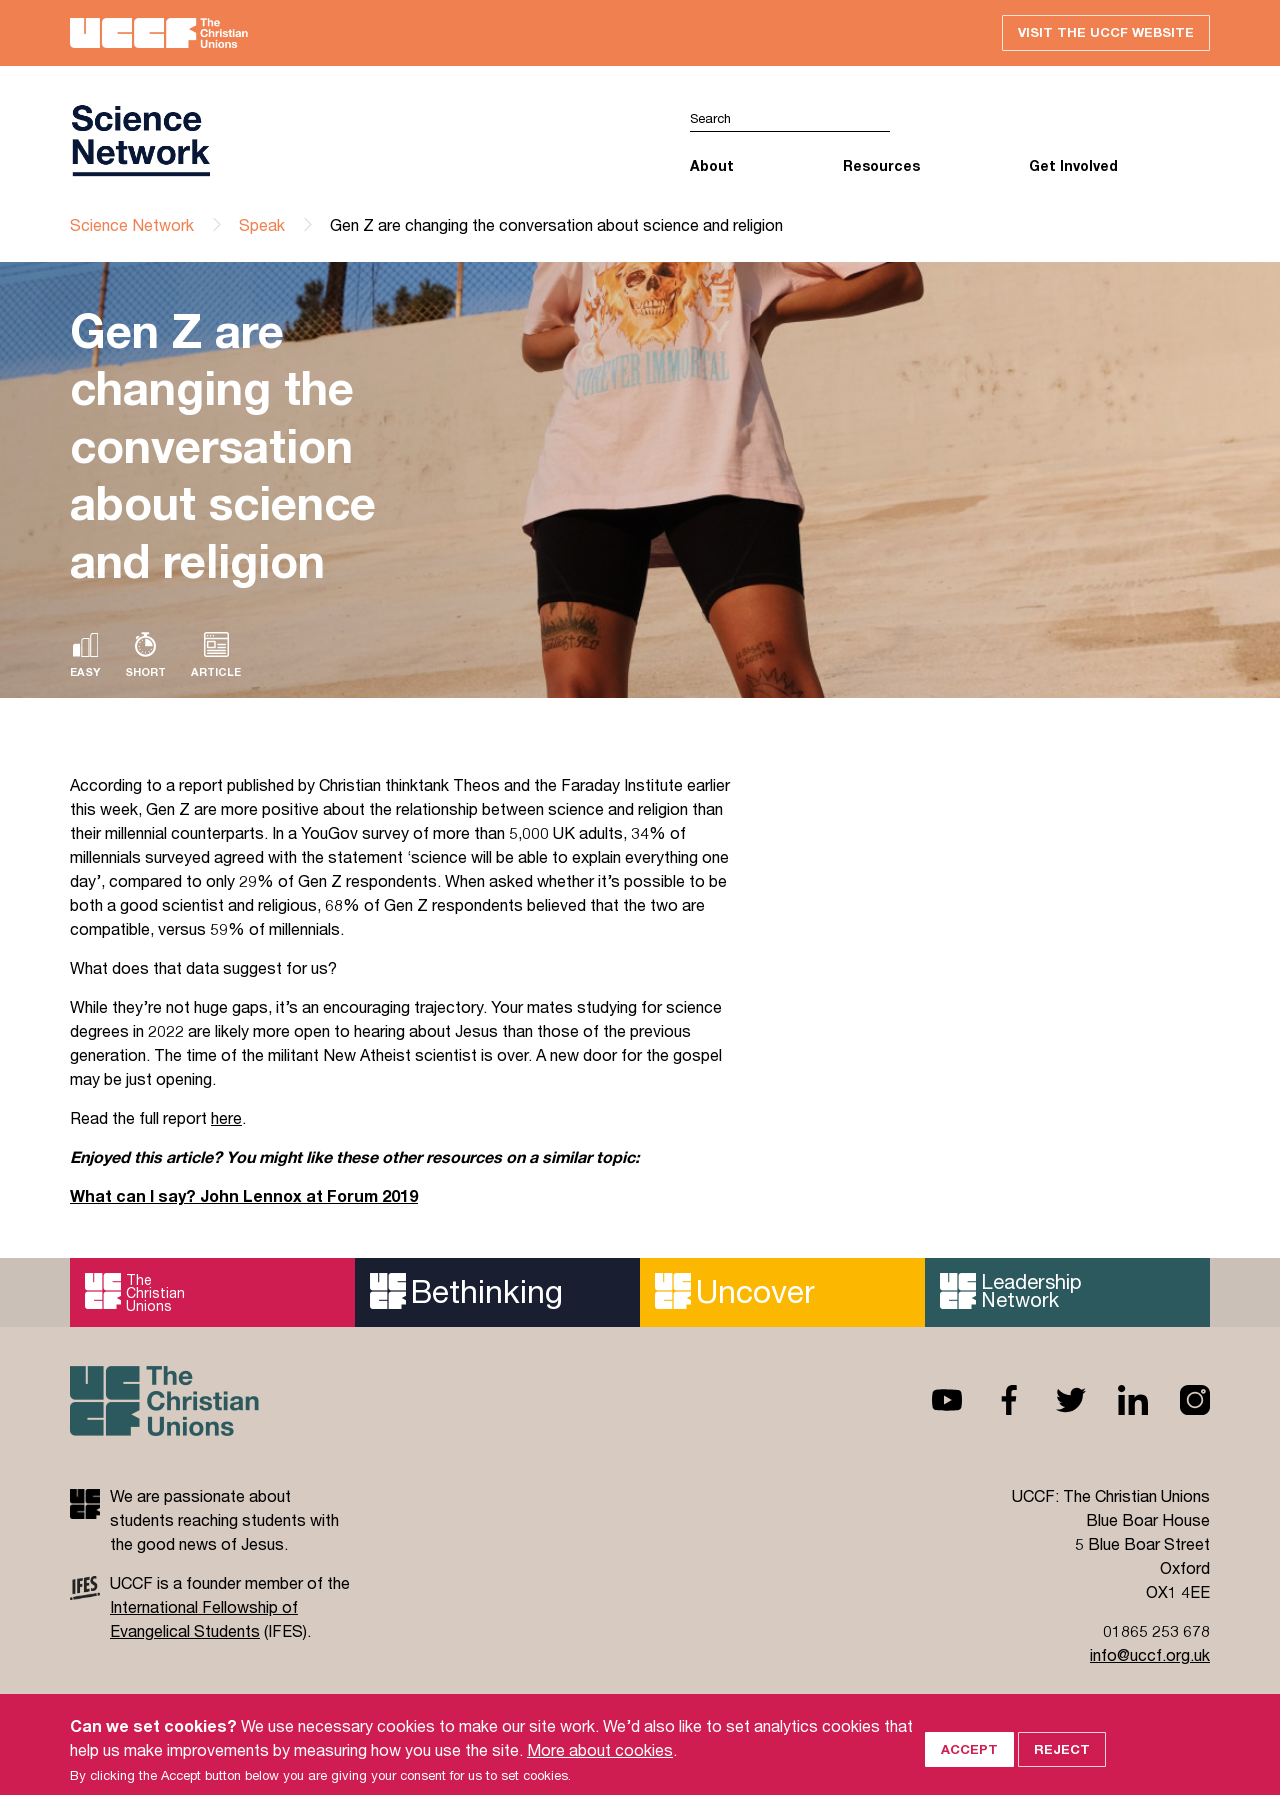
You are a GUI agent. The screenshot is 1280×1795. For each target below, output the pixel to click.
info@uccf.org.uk (1150, 1654)
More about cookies (600, 1767)
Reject (1062, 1767)
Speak (262, 224)
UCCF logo (140, 141)
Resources (881, 165)
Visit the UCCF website (1106, 32)
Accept (969, 1767)
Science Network (132, 224)
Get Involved (1073, 165)
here (226, 1117)
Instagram (1179, 1400)
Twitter (1055, 1400)
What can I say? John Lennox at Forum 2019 (244, 1195)
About (712, 165)
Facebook (993, 1400)
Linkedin (1117, 1400)
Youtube (931, 1400)
